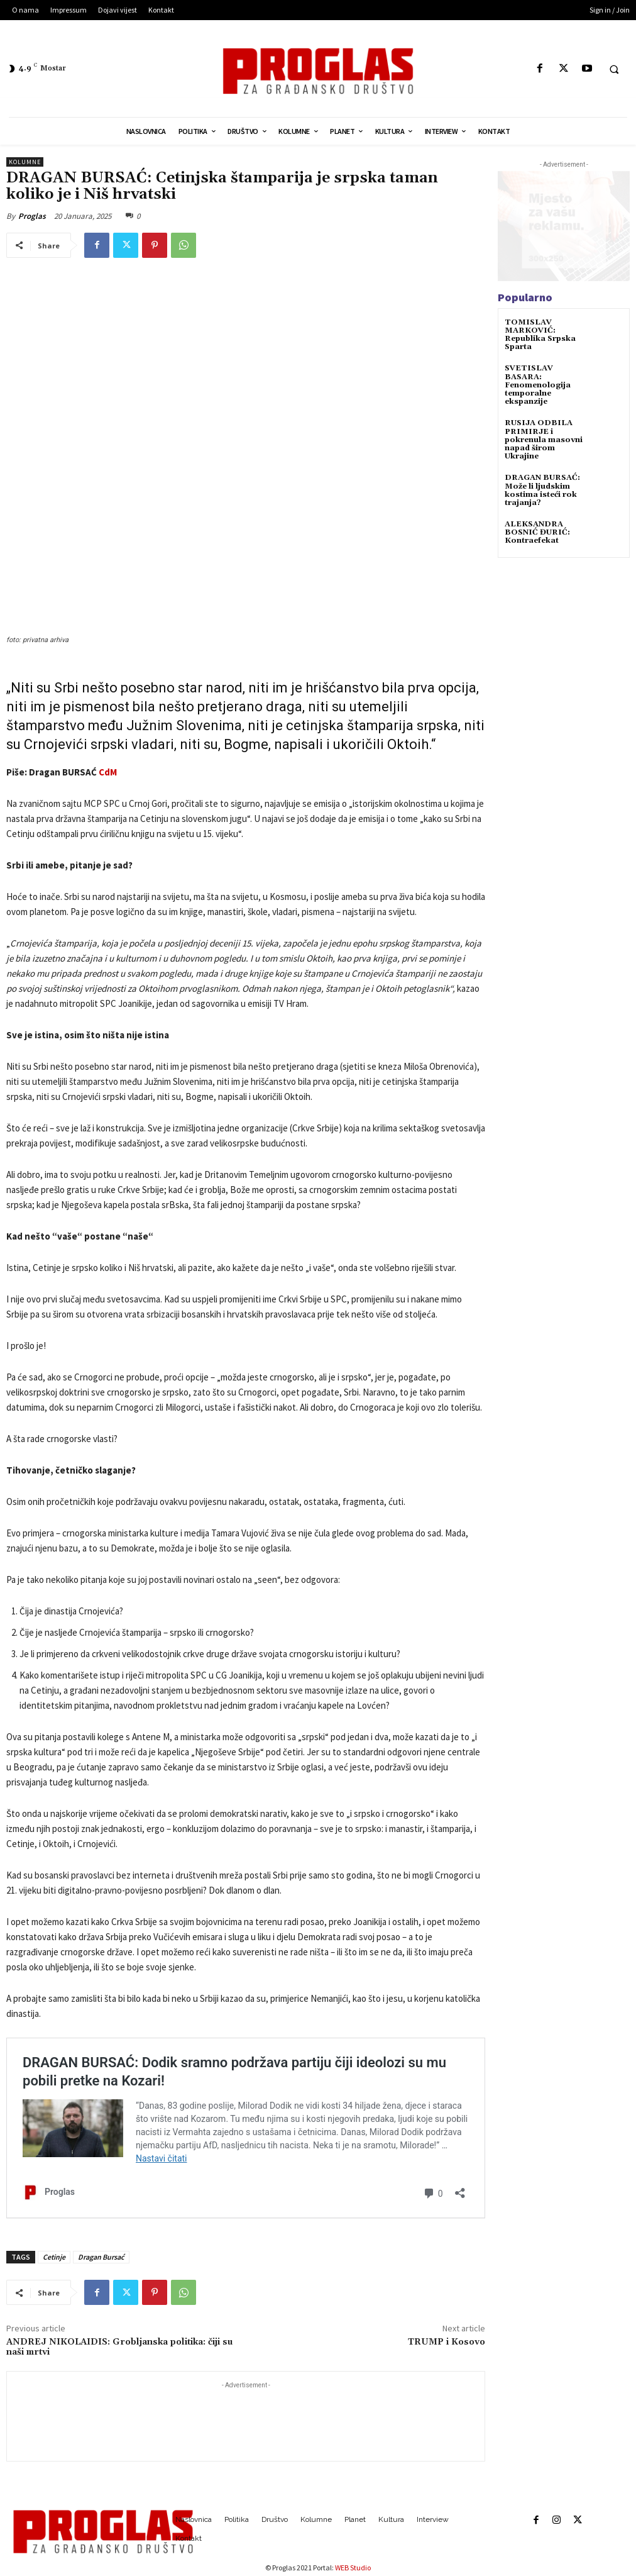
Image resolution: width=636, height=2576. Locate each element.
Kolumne (24, 162)
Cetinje (54, 2257)
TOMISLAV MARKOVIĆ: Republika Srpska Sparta (540, 335)
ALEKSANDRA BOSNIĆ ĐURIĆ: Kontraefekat (537, 532)
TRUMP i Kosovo (446, 2342)
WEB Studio (353, 2567)
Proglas (32, 216)
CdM (108, 772)
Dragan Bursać (101, 2257)
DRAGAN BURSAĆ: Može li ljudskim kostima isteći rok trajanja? (542, 490)
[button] (614, 69)
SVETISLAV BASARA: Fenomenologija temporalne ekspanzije (538, 385)
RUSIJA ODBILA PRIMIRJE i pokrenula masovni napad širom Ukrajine (544, 439)
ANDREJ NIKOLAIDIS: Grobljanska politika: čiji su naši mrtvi (119, 2347)
